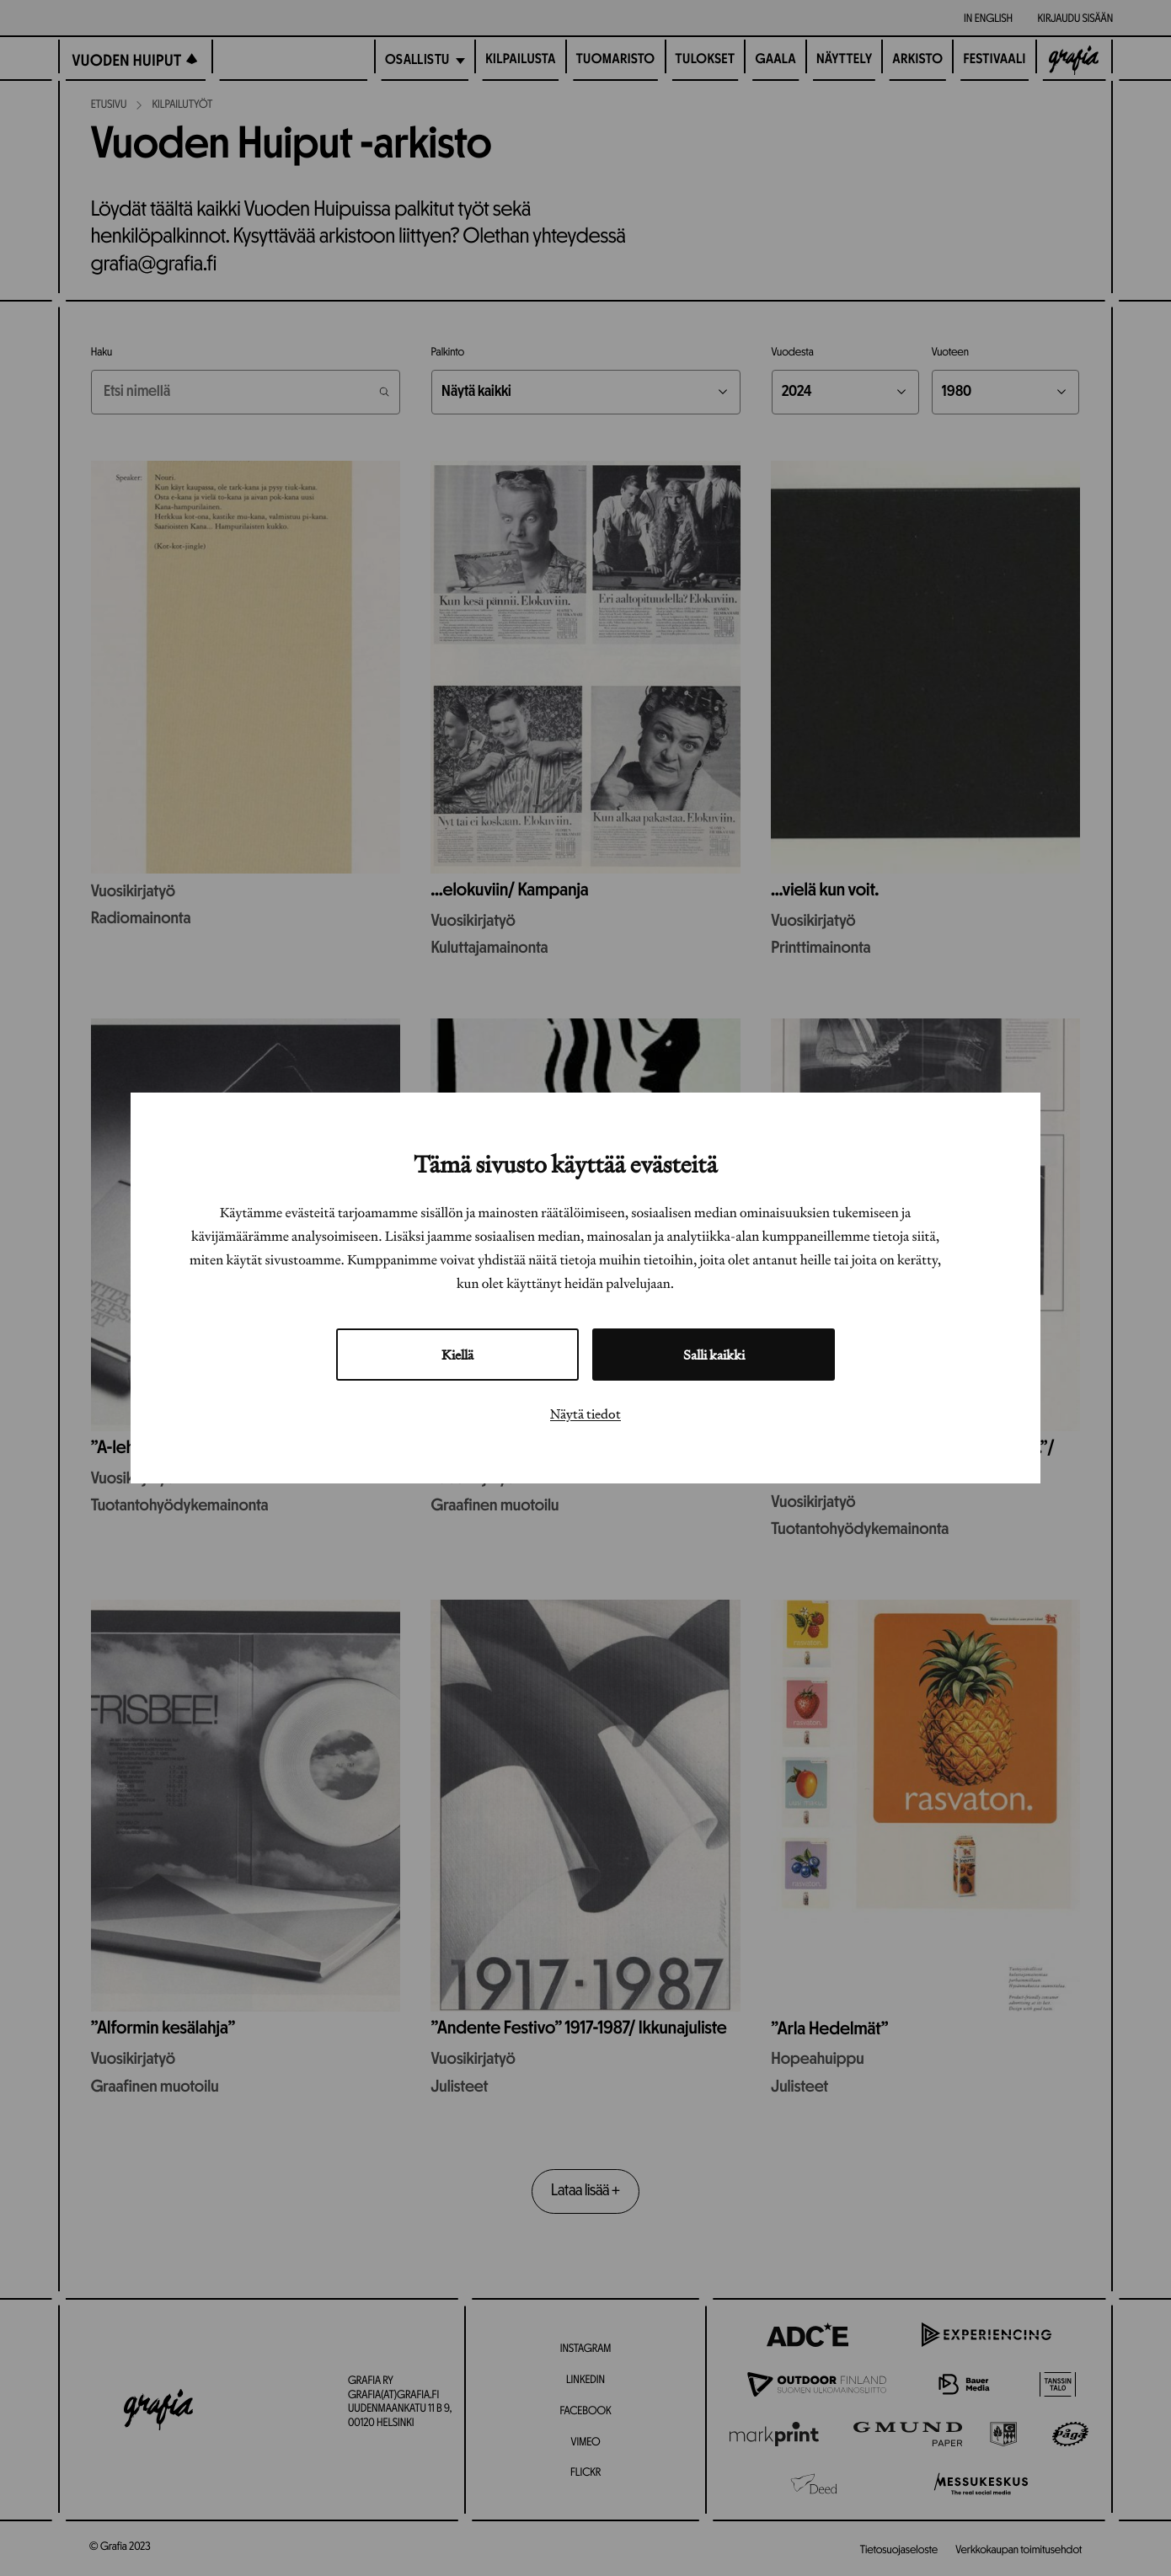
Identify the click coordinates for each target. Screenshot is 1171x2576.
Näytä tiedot (585, 1413)
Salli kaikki (714, 1354)
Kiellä (457, 1354)
